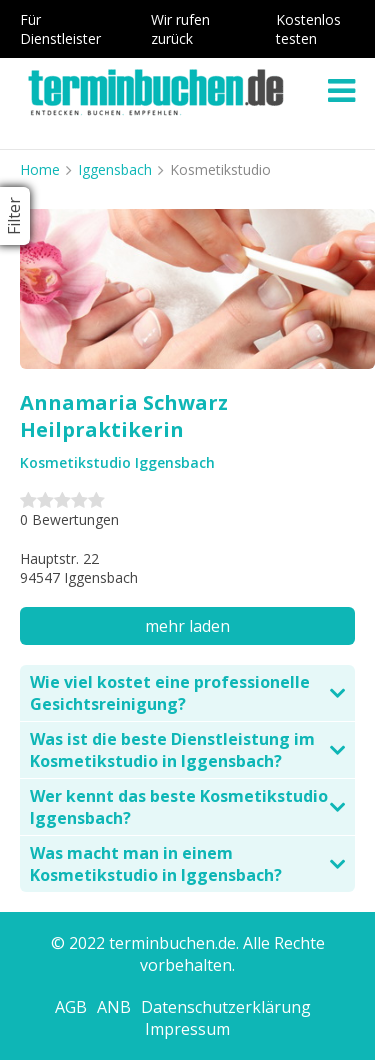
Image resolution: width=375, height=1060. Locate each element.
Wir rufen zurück (180, 29)
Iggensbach (115, 169)
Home (40, 169)
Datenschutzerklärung (226, 1007)
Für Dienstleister (60, 29)
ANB (114, 1007)
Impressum (187, 1029)
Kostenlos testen (308, 29)
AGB (71, 1007)
